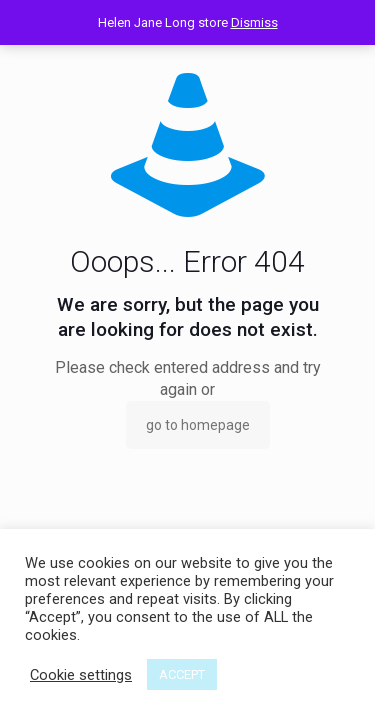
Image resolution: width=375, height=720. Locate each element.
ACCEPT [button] (182, 674)
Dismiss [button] (254, 22)
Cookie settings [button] (81, 675)
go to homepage (198, 425)
